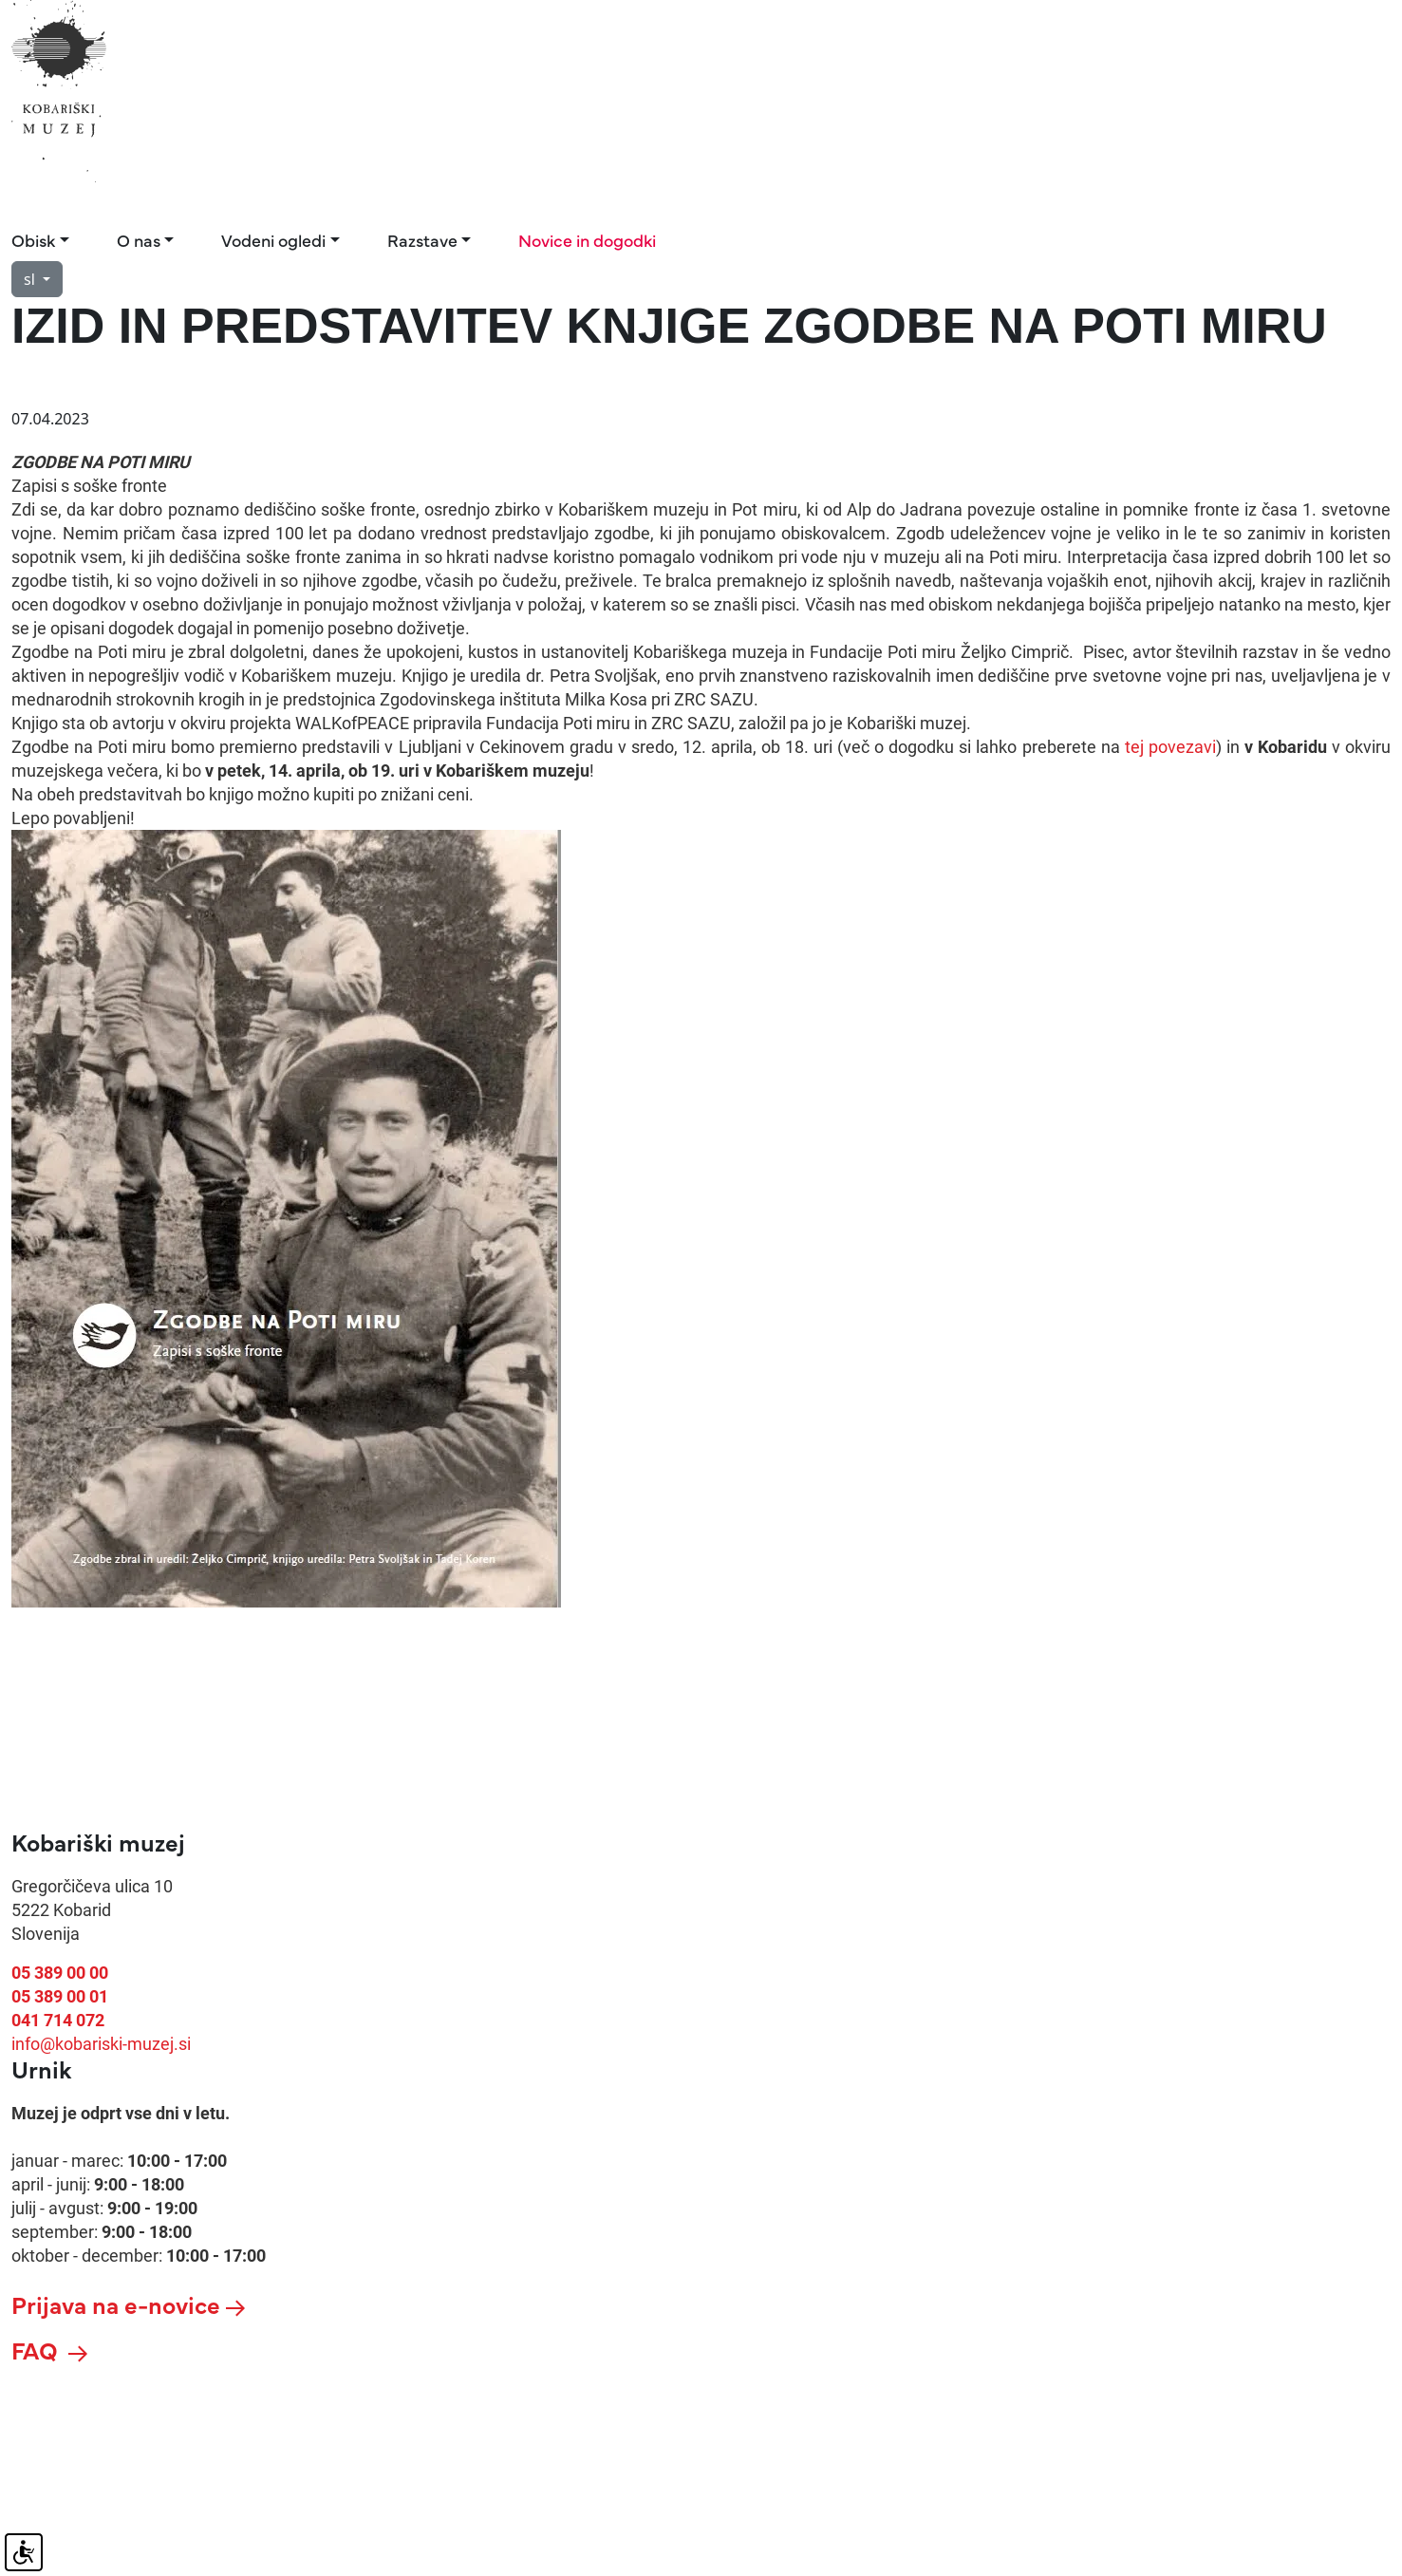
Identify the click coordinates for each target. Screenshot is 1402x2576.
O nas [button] (138, 240)
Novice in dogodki (587, 240)
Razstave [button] (422, 240)
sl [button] (31, 279)
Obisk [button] (33, 240)
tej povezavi (1170, 747)
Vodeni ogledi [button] (273, 240)
